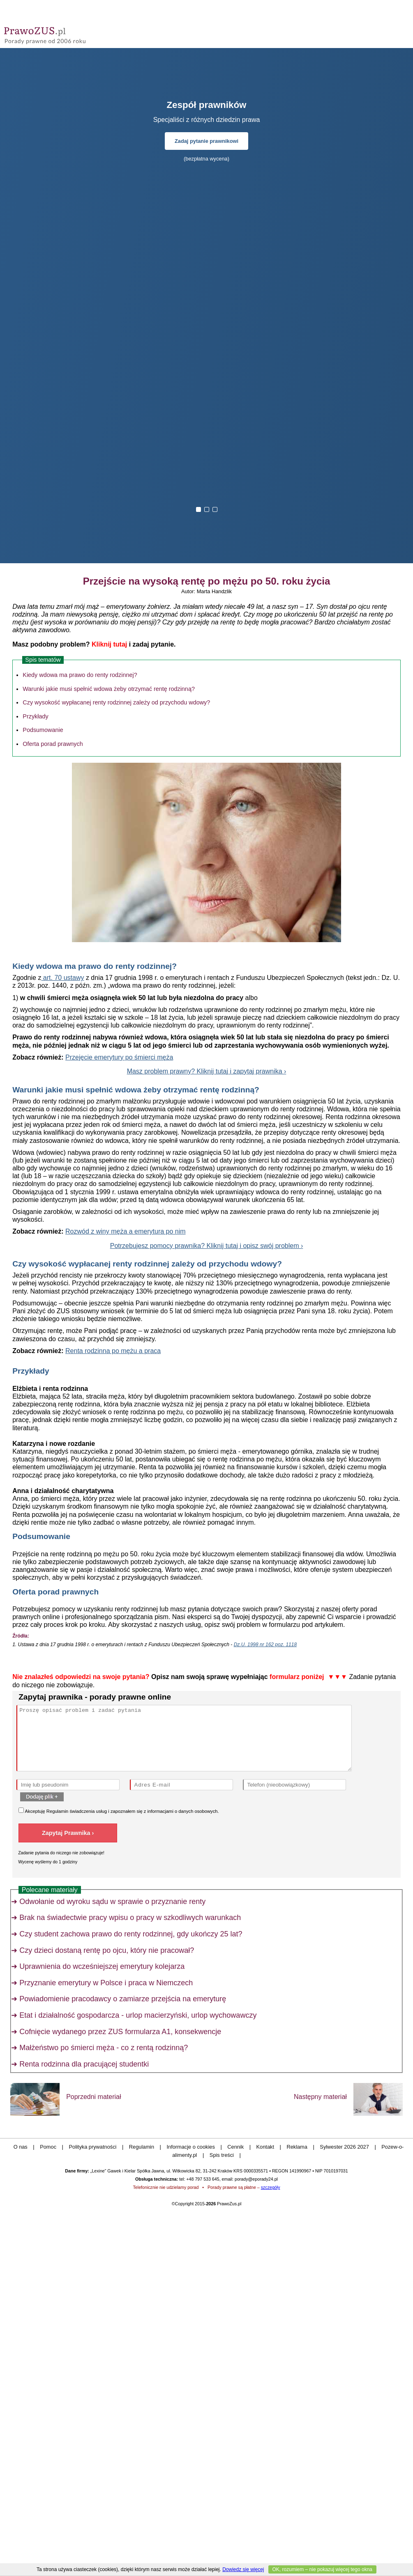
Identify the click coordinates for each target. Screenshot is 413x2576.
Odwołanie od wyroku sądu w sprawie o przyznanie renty (112, 1901)
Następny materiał (320, 2096)
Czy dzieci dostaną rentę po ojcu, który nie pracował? (106, 1950)
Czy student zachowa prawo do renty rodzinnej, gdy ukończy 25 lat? (130, 1934)
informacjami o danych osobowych (183, 1811)
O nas (21, 2147)
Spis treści (222, 2155)
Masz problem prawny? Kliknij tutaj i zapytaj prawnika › (206, 1071)
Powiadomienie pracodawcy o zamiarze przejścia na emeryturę (122, 1999)
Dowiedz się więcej (243, 2569)
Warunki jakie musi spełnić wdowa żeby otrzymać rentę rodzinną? (109, 689)
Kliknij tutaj (109, 644)
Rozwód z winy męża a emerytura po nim (125, 1231)
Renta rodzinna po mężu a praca (113, 1350)
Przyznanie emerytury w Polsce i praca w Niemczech (106, 1983)
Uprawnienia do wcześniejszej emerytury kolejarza (102, 1966)
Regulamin (57, 1811)
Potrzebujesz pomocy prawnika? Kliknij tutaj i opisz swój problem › (206, 1245)
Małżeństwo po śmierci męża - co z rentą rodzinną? (103, 2048)
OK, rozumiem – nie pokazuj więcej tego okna (322, 2569)
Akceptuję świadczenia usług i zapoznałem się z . (118, 1811)
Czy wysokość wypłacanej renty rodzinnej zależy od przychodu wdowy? (116, 702)
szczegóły (270, 2187)
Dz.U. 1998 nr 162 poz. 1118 (265, 1644)
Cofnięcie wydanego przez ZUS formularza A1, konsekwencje (120, 2032)
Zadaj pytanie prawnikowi (206, 141)
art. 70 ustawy (62, 977)
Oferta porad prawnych (53, 744)
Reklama (296, 2147)
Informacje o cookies (190, 2147)
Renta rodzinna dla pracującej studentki (84, 2064)
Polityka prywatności (92, 2147)
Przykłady (35, 716)
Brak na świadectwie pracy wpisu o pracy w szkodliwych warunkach (130, 1917)
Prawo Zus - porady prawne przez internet (63, 33)
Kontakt (265, 2147)
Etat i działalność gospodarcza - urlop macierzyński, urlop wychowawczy (137, 2015)
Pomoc (48, 2147)
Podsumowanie (43, 730)
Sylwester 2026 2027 (344, 2147)
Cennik (235, 2147)
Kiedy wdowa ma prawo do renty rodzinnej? (80, 675)
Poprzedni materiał (93, 2096)
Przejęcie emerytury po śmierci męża (119, 1057)
